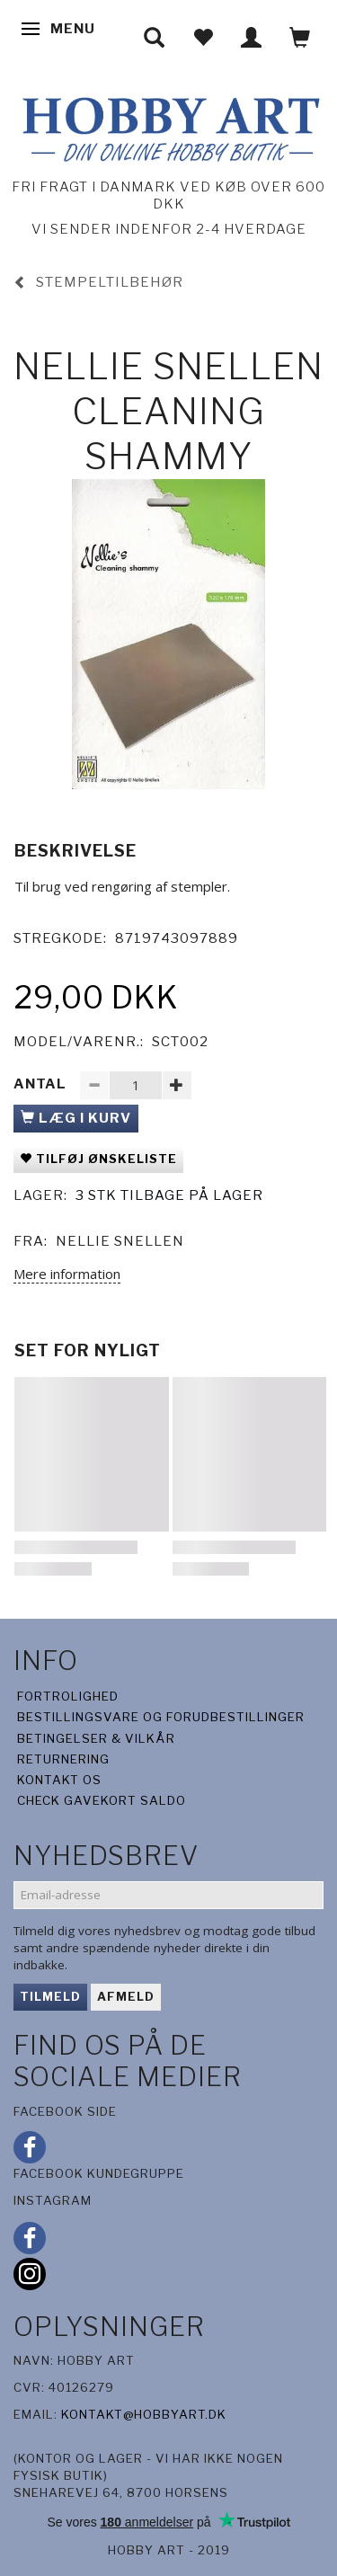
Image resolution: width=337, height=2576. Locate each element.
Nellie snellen (120, 1241)
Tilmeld (50, 1996)
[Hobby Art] (168, 126)
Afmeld (126, 1996)
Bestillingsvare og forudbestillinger (161, 1717)
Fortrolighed (68, 1696)
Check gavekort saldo (101, 1800)
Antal (41, 1084)
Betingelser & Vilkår (96, 1738)
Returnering (63, 1759)
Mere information (66, 1274)
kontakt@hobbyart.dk (143, 2414)
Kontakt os (59, 1779)
